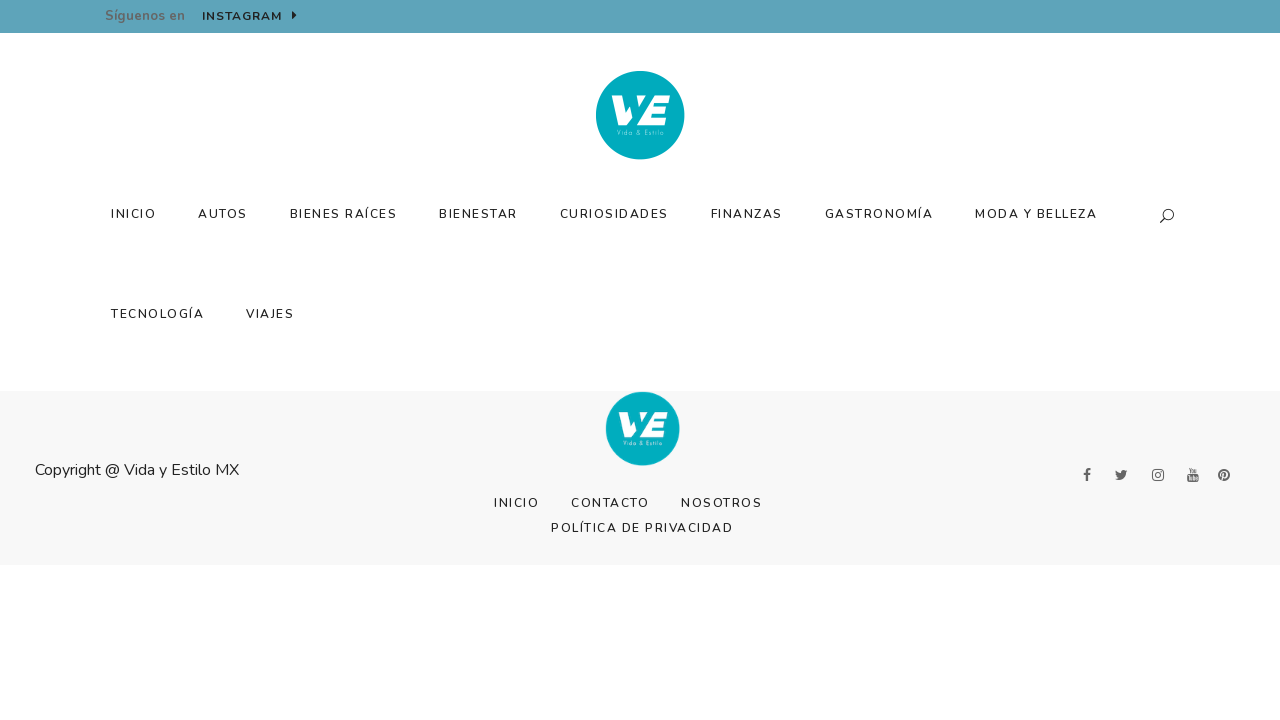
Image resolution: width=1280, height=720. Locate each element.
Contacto (610, 503)
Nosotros (721, 503)
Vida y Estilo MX (181, 470)
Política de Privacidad (642, 528)
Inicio (516, 503)
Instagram (250, 16)
